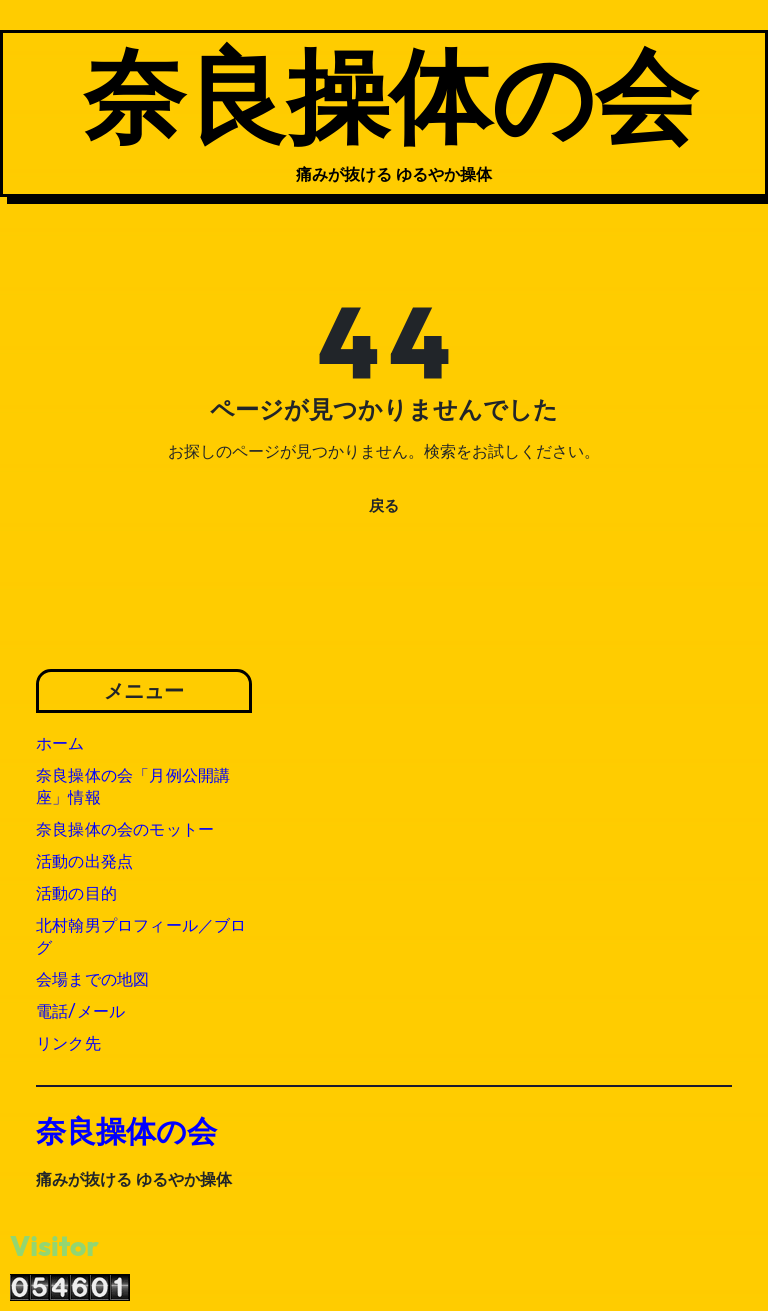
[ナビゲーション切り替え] (42, 113)
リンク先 (68, 1043)
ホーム (60, 743)
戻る (384, 506)
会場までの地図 (92, 979)
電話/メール (80, 1011)
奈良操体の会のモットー (125, 829)
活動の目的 (76, 893)
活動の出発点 (84, 861)
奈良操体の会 (390, 93)
